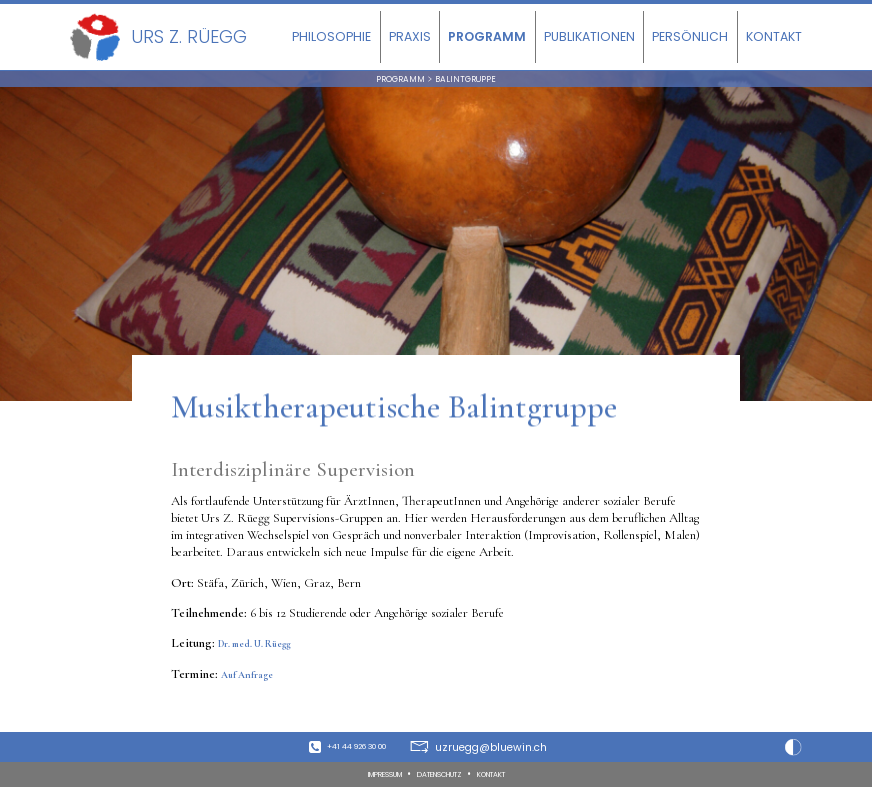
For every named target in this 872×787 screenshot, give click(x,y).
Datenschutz (442, 773)
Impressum (367, 773)
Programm (487, 37)
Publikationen (589, 37)
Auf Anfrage (254, 680)
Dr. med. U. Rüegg (268, 650)
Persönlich (690, 37)
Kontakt (774, 37)
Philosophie (331, 37)
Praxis (410, 37)
